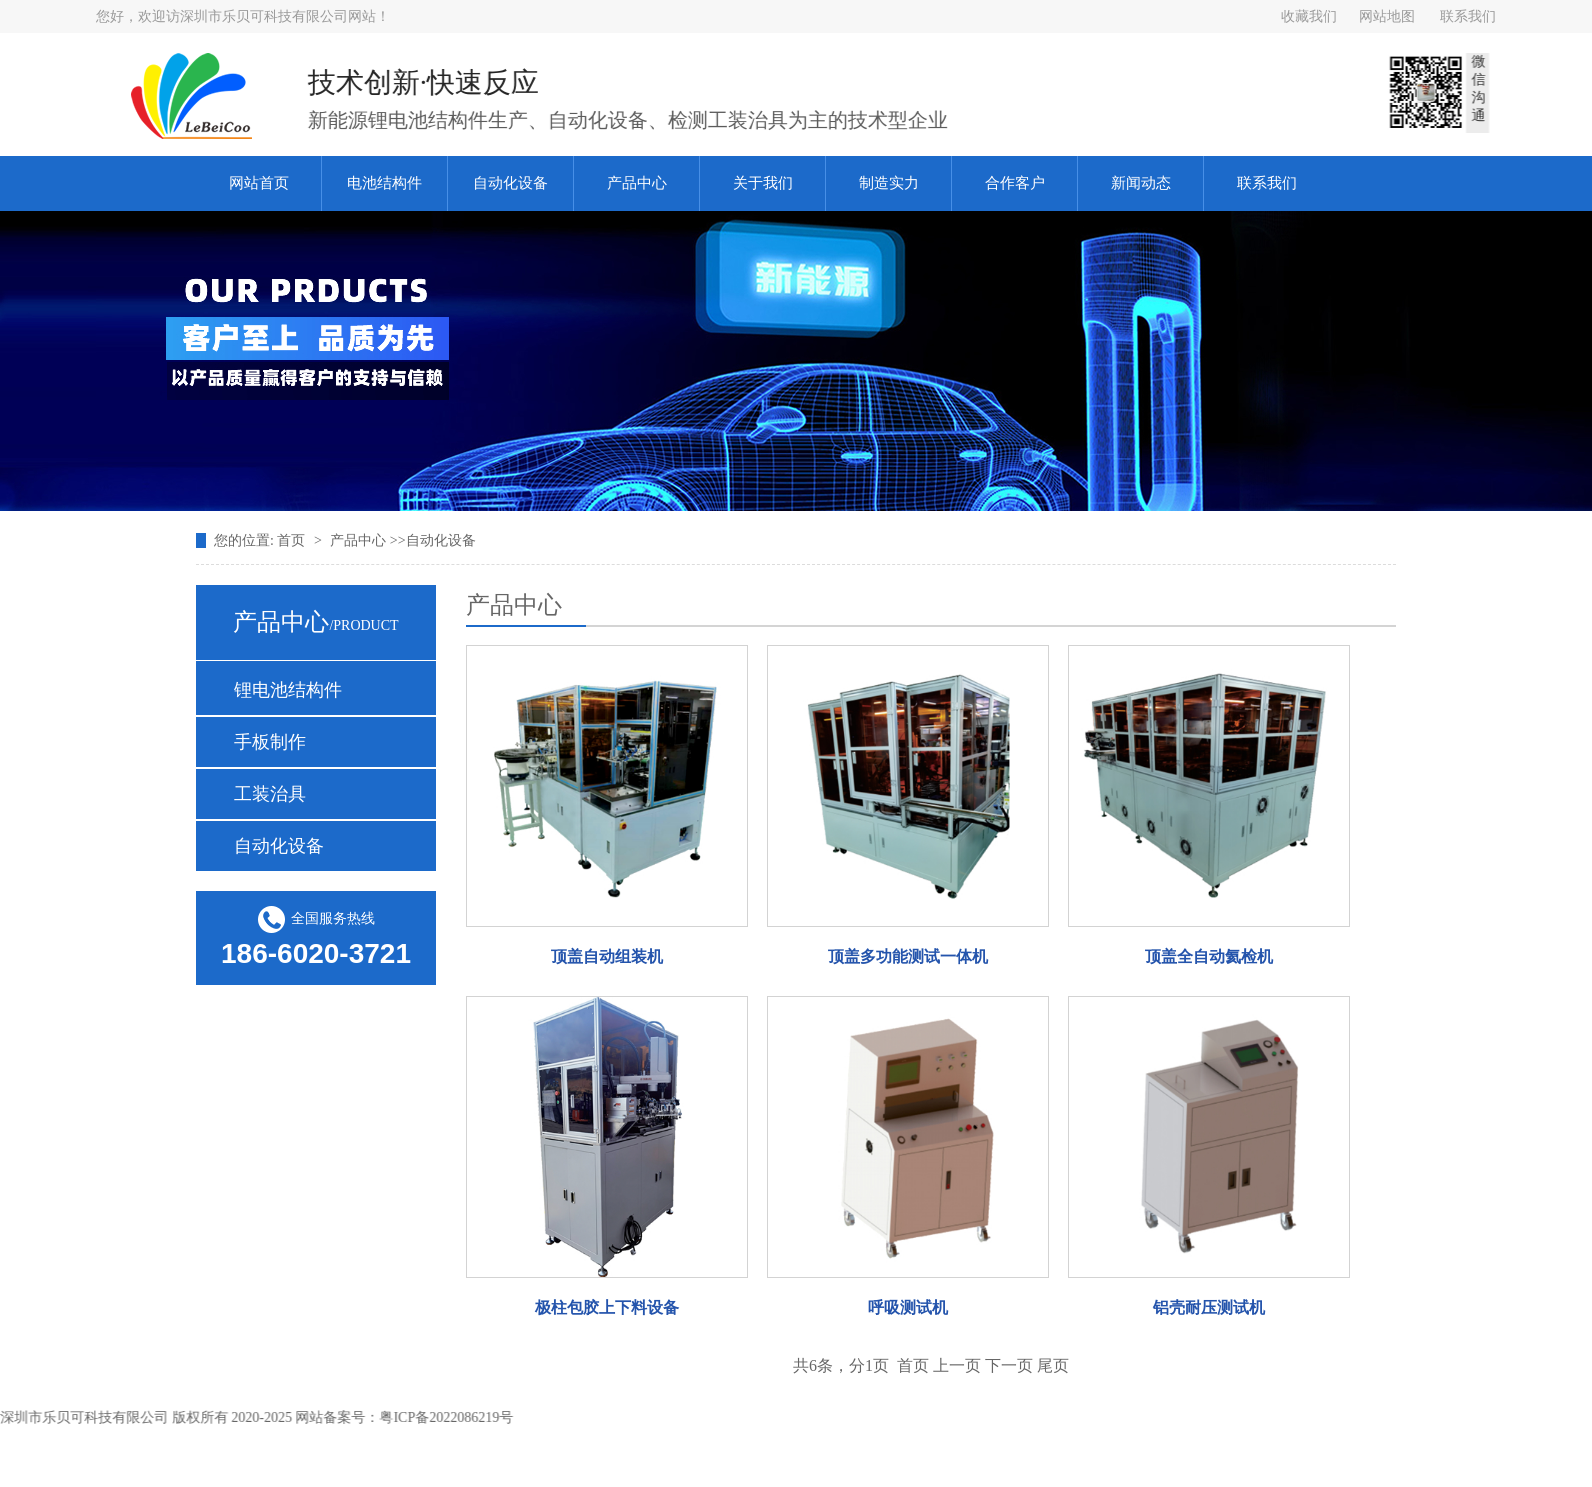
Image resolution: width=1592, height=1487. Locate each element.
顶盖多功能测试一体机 (908, 956)
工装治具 (270, 794)
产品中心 (637, 183)
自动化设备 (510, 183)
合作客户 (1015, 183)
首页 (293, 540)
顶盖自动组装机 (607, 956)
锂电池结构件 (288, 690)
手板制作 (270, 742)
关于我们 (763, 183)
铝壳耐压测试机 (1209, 1307)
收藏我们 (1309, 16)
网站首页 (259, 183)
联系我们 (1468, 16)
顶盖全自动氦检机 (1209, 956)
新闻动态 (1141, 183)
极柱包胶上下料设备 (607, 1307)
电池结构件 (384, 183)
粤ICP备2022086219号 (453, 1417)
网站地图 (1387, 16)
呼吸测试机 (908, 1307)
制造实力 (889, 183)
